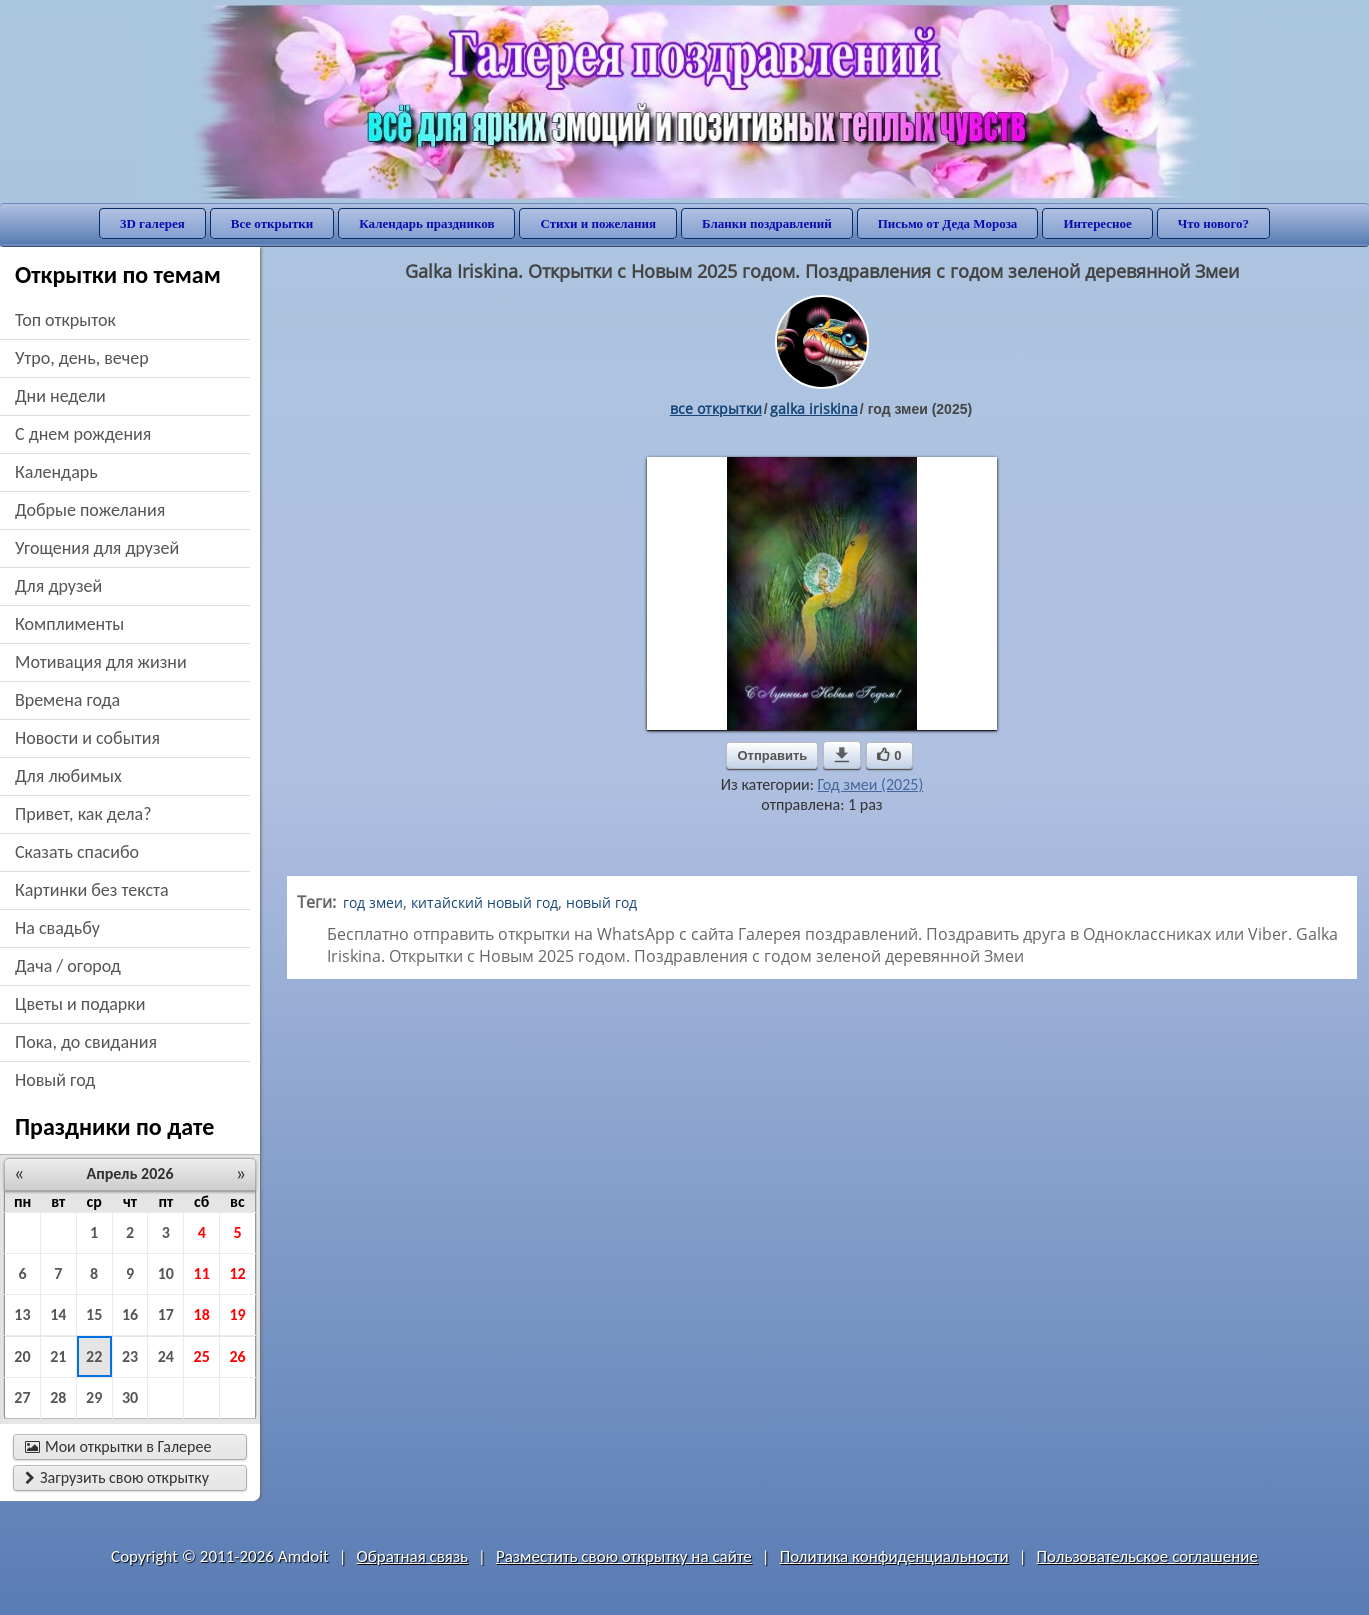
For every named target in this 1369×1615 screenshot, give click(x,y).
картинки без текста (92, 890)
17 (166, 1314)
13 (22, 1314)
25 (202, 1356)
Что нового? (1213, 223)
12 (237, 1273)
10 (166, 1273)
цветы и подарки (80, 1004)
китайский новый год (484, 902)
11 (202, 1273)
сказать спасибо (77, 852)
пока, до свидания (86, 1042)
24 (166, 1356)
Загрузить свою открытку (117, 1477)
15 (94, 1314)
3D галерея (152, 223)
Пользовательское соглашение (1147, 1556)
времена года (67, 700)
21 (58, 1356)
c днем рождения (83, 434)
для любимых (68, 776)
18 (202, 1314)
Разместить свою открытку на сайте (624, 1556)
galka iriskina (814, 408)
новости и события (87, 738)
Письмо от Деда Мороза (948, 223)
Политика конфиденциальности (894, 1556)
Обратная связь (413, 1556)
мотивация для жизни (101, 662)
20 (22, 1356)
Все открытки (272, 223)
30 (130, 1397)
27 (22, 1397)
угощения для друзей (97, 548)
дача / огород (68, 966)
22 (94, 1356)
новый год (55, 1080)
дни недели (60, 396)
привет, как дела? (83, 814)
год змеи (373, 902)
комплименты (69, 624)
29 (94, 1397)
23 (130, 1356)
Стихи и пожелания (598, 223)
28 (58, 1397)
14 (58, 1314)
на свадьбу (57, 928)
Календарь (56, 472)
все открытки (716, 408)
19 (237, 1314)
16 (130, 1314)
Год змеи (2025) (871, 784)
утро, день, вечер (82, 358)
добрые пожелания (90, 510)
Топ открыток (65, 320)
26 (237, 1356)
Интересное (1097, 223)
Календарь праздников (426, 223)
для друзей (58, 586)
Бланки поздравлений (767, 223)
